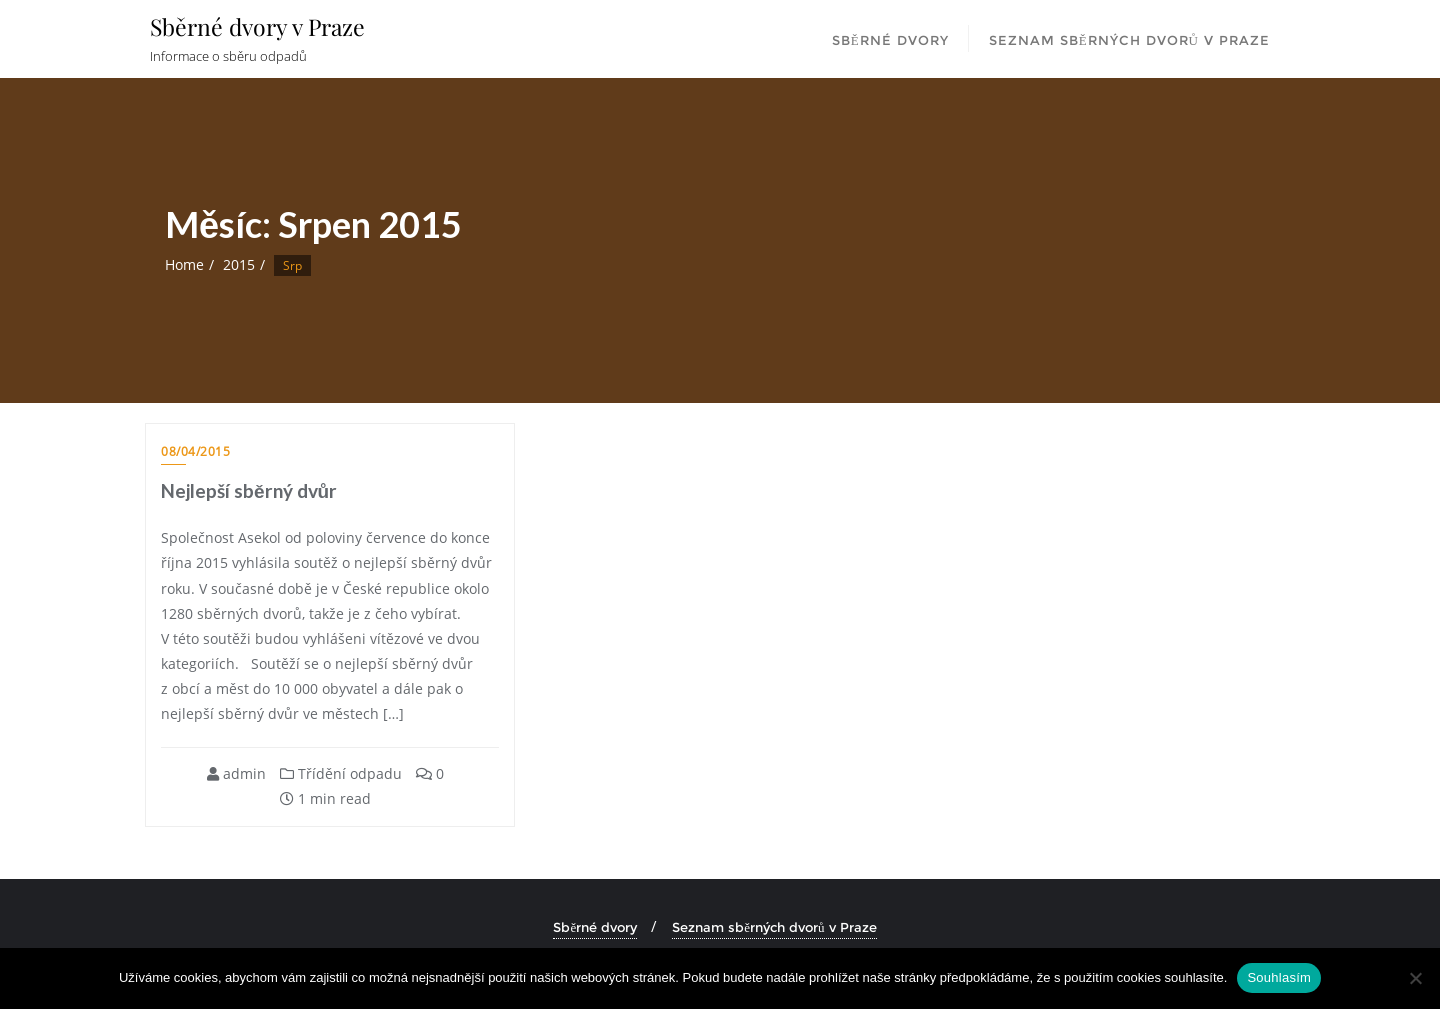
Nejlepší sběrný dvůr (249, 490)
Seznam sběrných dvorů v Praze (774, 927)
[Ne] (1415, 978)
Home (184, 264)
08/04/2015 (195, 451)
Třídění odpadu (341, 773)
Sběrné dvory (595, 927)
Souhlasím (1279, 977)
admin (236, 773)
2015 (239, 264)
